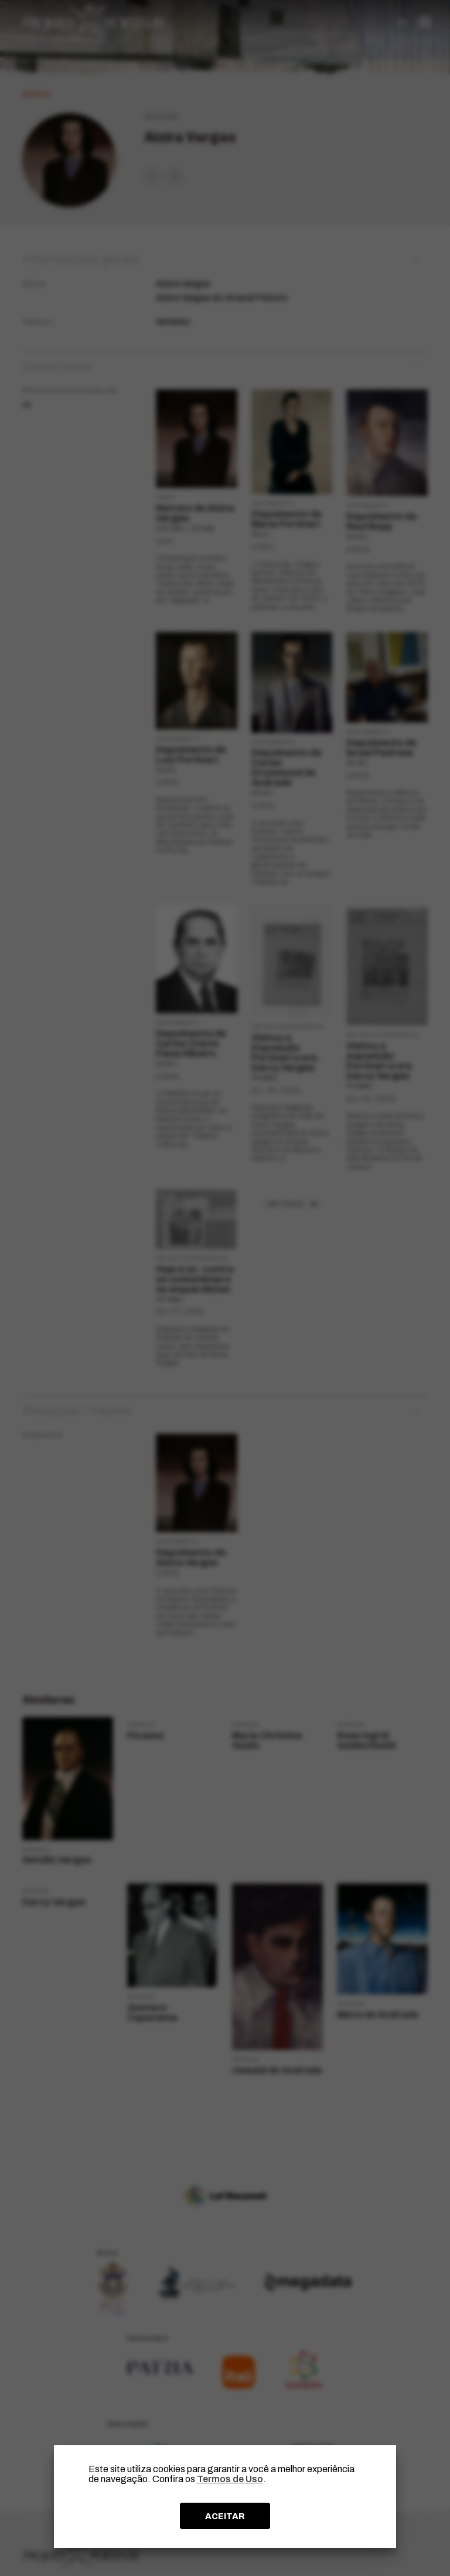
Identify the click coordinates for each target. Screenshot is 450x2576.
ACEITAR (225, 2516)
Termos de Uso (230, 2479)
